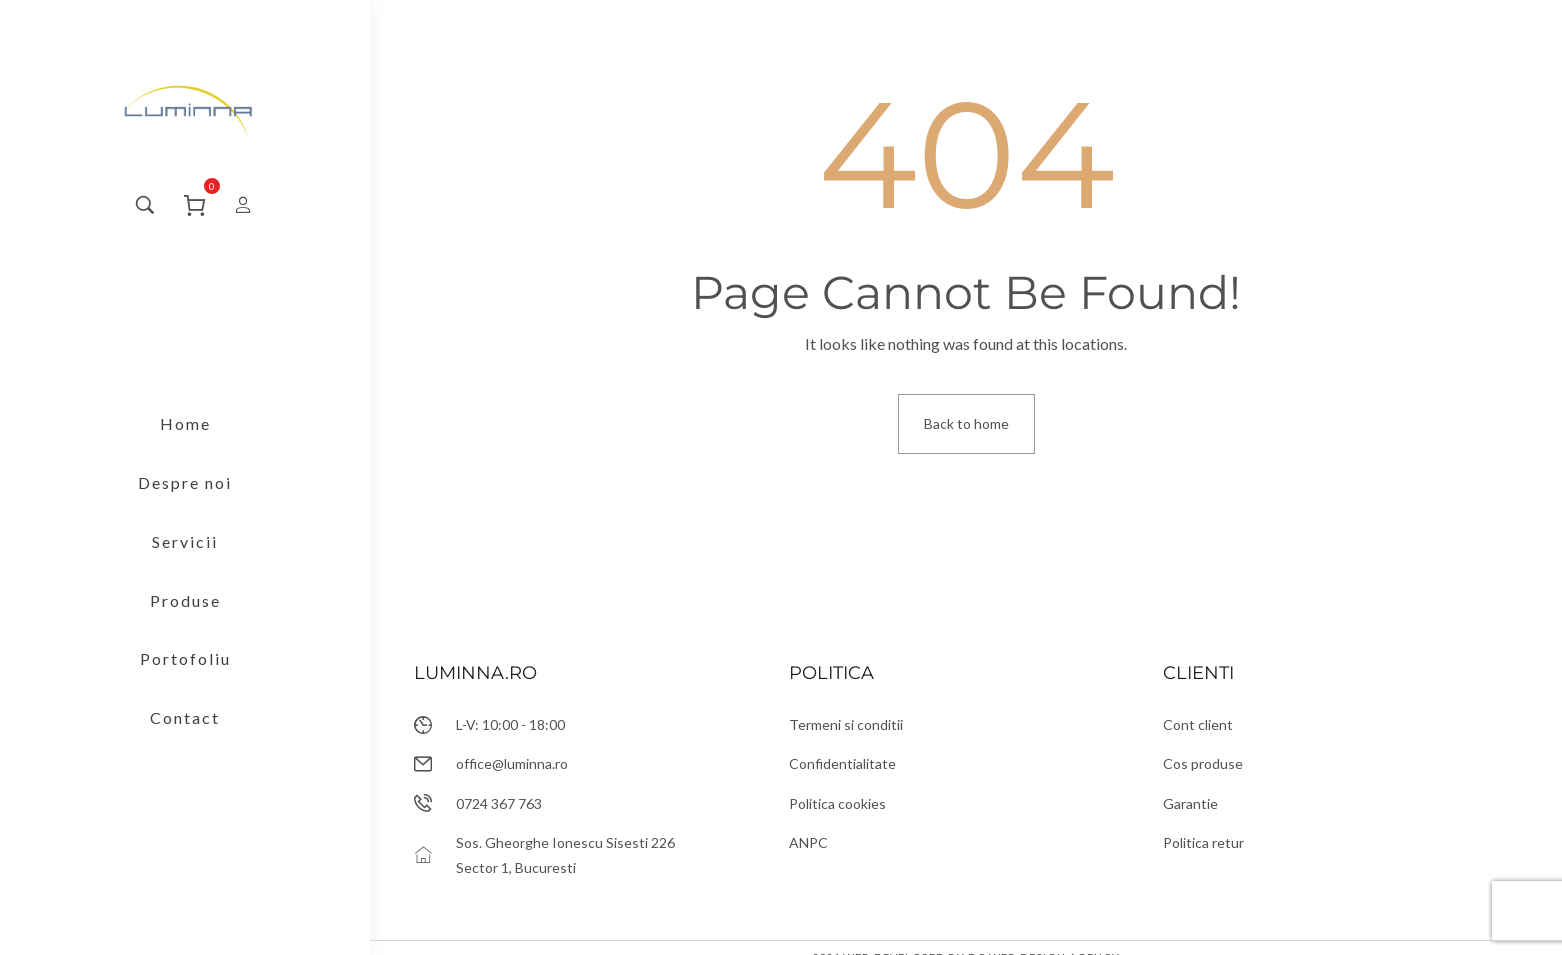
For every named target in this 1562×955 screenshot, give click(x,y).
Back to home (966, 423)
